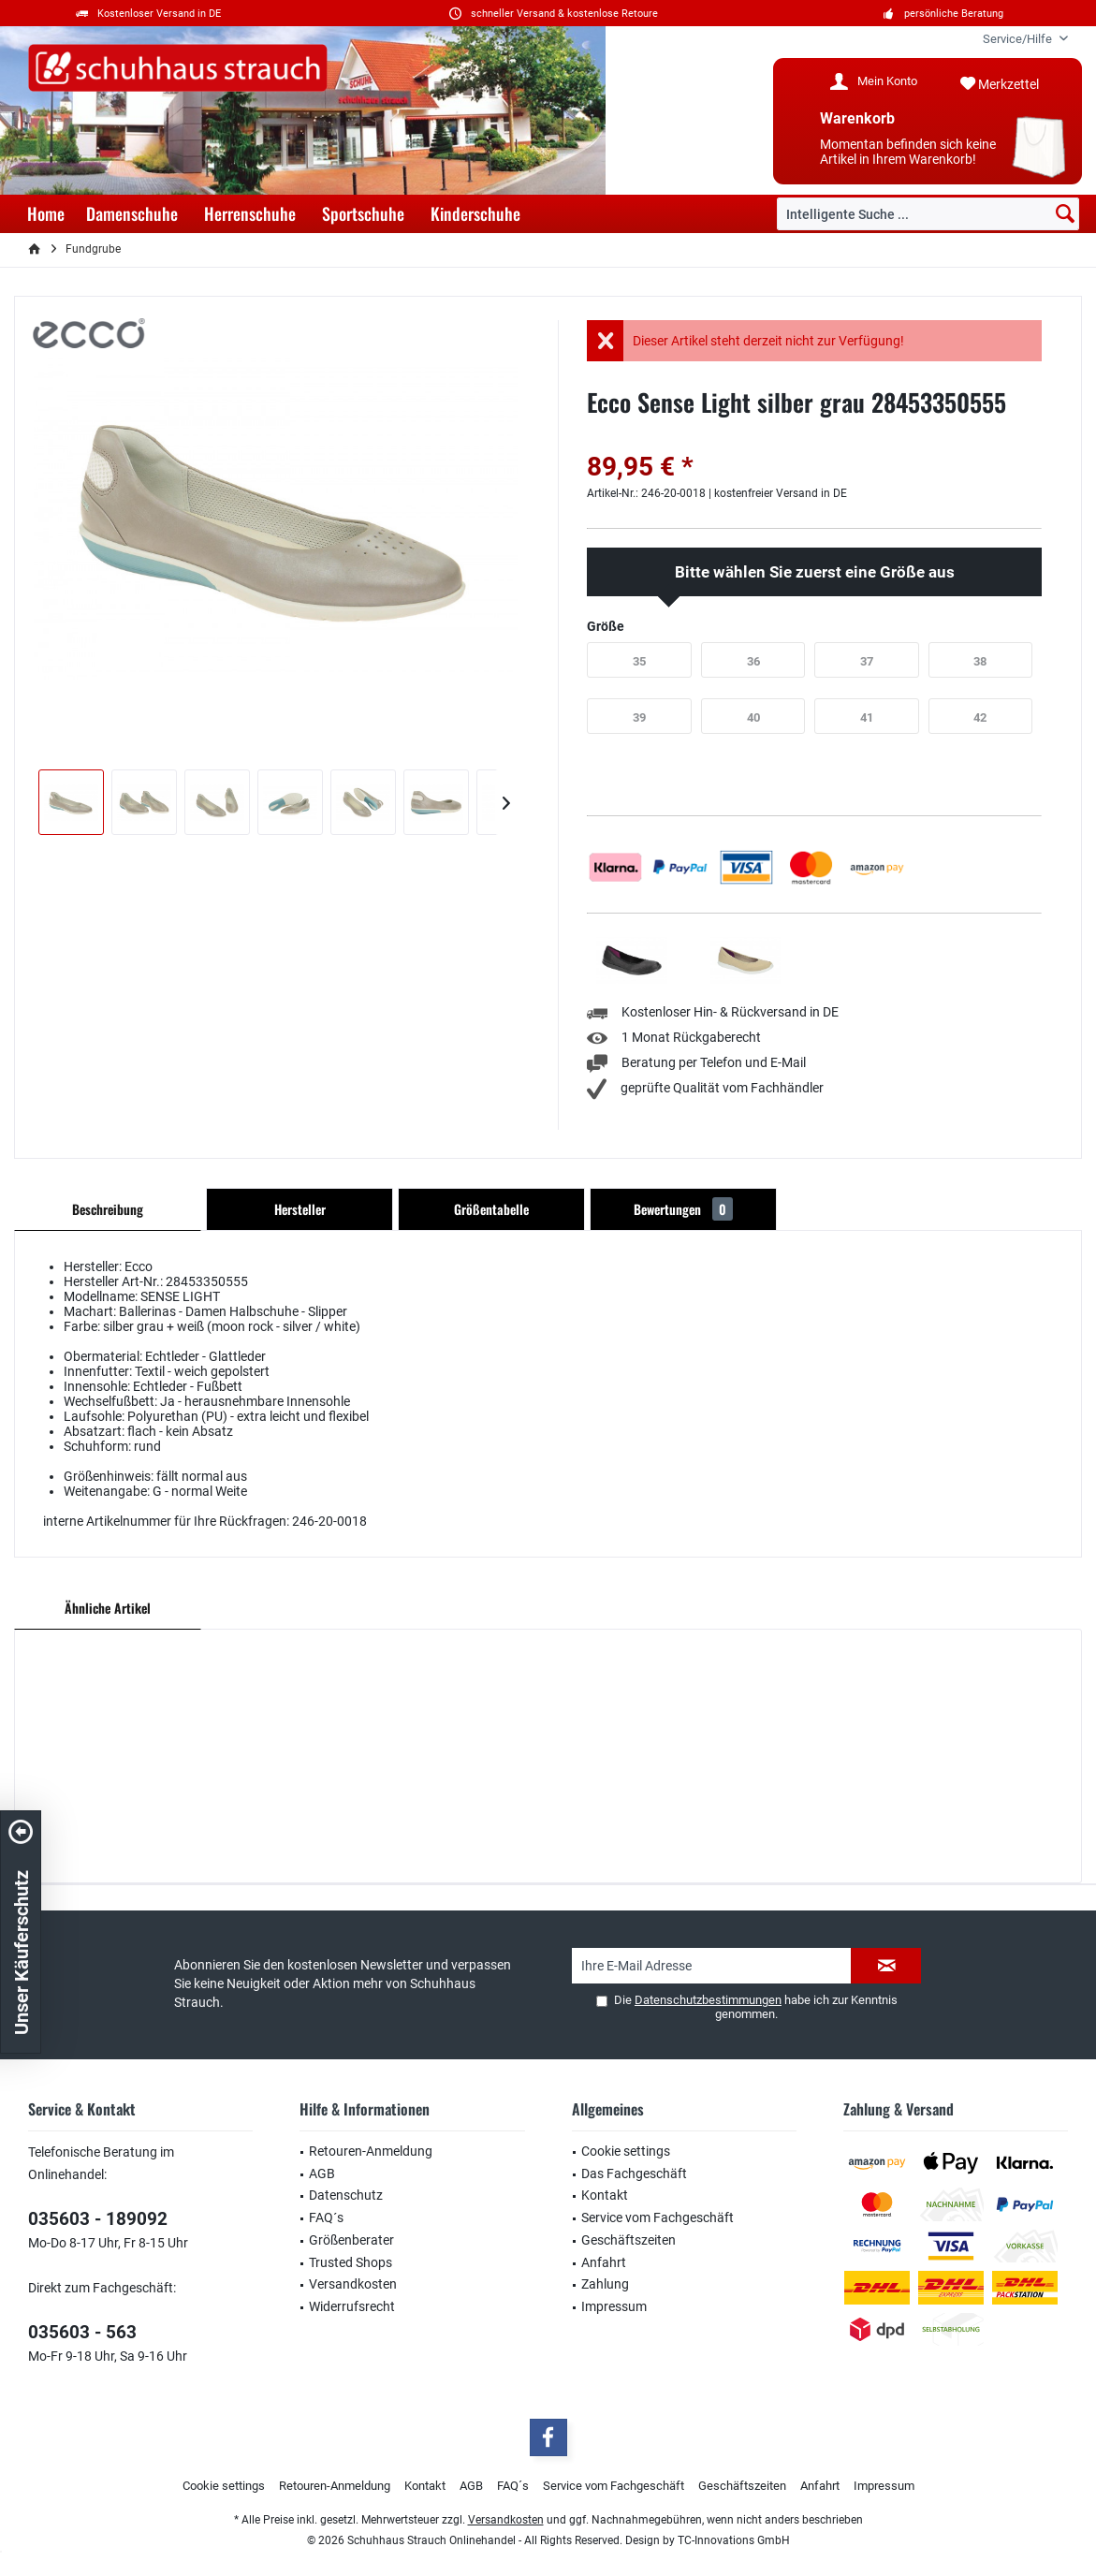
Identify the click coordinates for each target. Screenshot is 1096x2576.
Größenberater (351, 2239)
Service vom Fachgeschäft (657, 2217)
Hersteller (300, 1209)
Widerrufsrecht (352, 2306)
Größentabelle (491, 1209)
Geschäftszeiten (628, 2239)
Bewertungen (683, 1209)
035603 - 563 (82, 2332)
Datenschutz (346, 2195)
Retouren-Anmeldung (370, 2151)
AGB (322, 2173)
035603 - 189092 (98, 2219)
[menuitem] (1018, 39)
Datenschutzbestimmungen (708, 2000)
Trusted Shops (350, 2262)
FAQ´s (326, 2217)
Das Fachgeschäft (634, 2173)
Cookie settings (625, 2151)
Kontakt (604, 2195)
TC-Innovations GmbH (734, 2540)
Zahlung (605, 2283)
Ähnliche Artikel (108, 1607)
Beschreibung (107, 1209)
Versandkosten (353, 2283)
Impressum (614, 2306)
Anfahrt (603, 2262)
